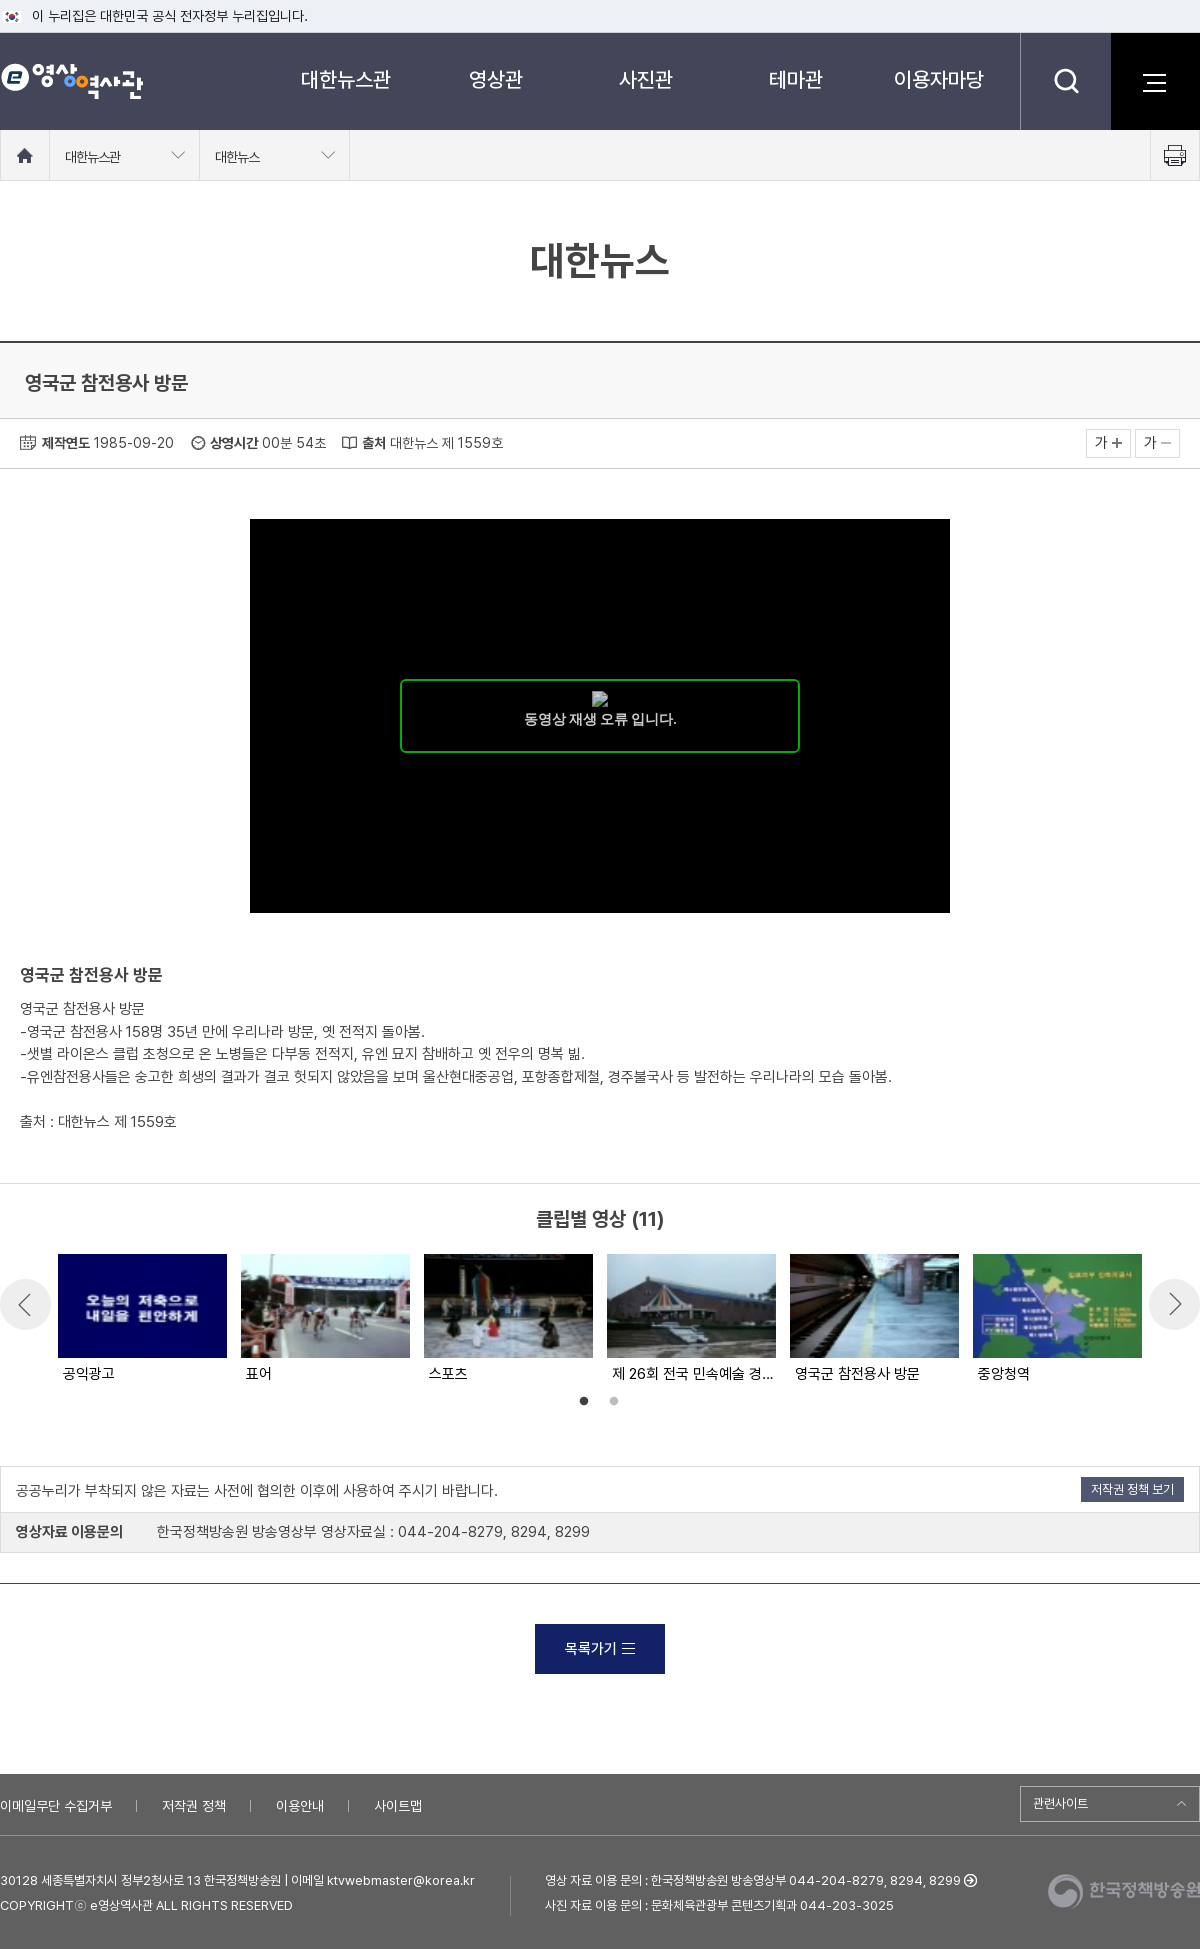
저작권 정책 (194, 1806)
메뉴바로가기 (0, 0)
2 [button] (614, 1402)
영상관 (496, 79)
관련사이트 (1060, 1803)
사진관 (646, 79)
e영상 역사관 (71, 81)
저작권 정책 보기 (1132, 1489)
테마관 (796, 79)
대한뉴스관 (346, 79)
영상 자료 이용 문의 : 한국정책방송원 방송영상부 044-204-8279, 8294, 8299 (753, 1880)
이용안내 (300, 1806)
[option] (141, 1320)
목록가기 (600, 1649)
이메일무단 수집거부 (56, 1806)
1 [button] (584, 1402)
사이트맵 (398, 1806)
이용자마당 (939, 79)
